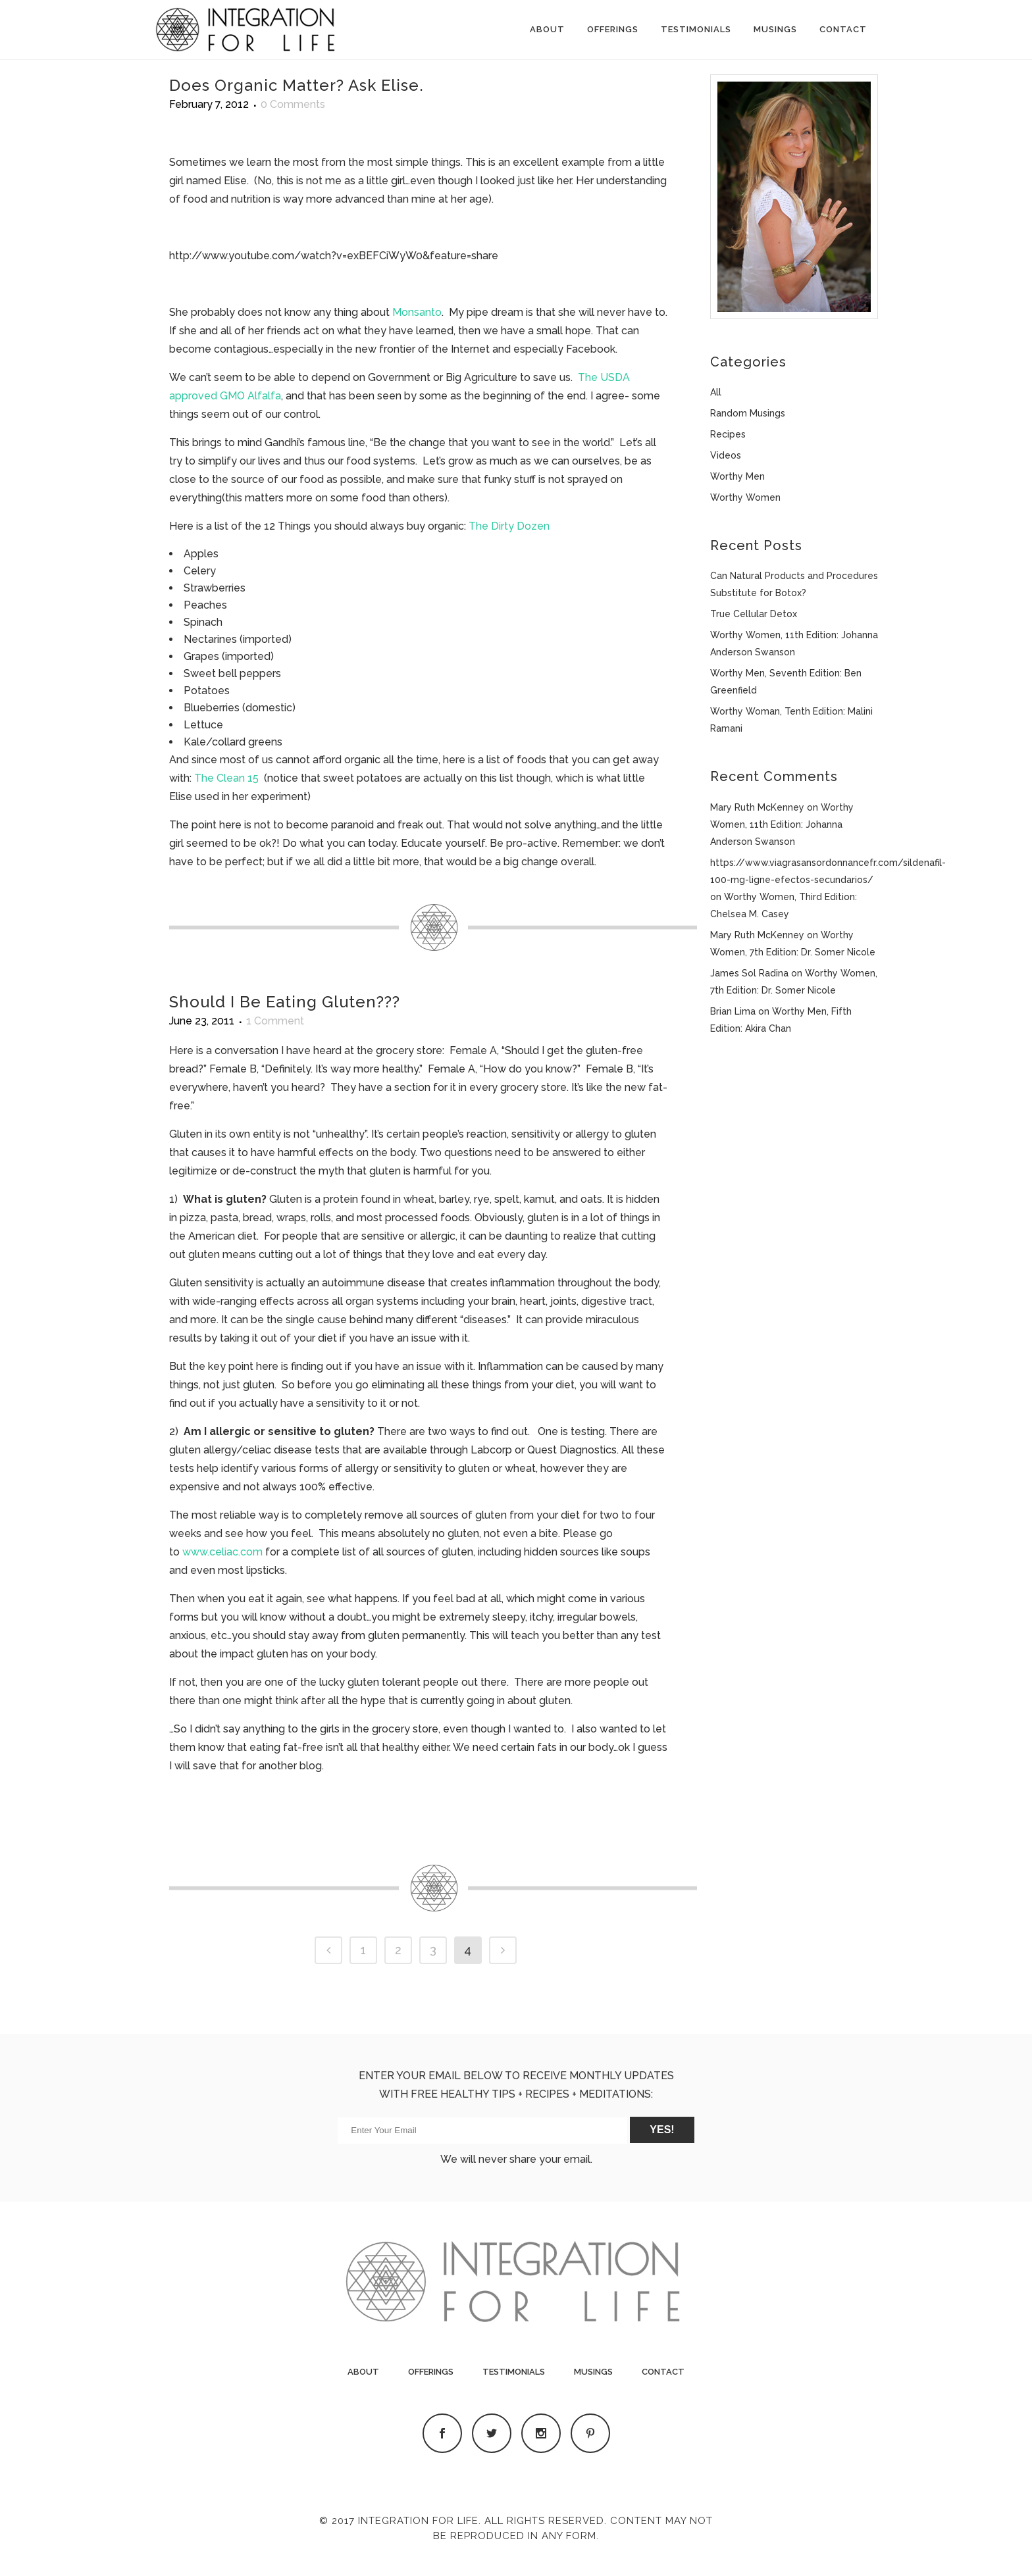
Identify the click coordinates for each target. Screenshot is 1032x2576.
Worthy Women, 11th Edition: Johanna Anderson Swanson (782, 824)
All (715, 392)
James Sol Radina (749, 973)
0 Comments (293, 104)
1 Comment (275, 1021)
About (363, 2372)
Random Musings (747, 413)
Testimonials (513, 2372)
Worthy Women (745, 497)
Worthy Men (737, 476)
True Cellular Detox (753, 614)
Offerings (430, 2372)
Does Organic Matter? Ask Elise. (296, 85)
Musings (593, 2372)
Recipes (728, 434)
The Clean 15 (226, 778)
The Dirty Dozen (509, 526)
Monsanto (417, 312)
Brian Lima (733, 1011)
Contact (663, 2372)
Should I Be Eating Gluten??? (284, 1001)
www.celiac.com (222, 1552)
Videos (725, 455)
